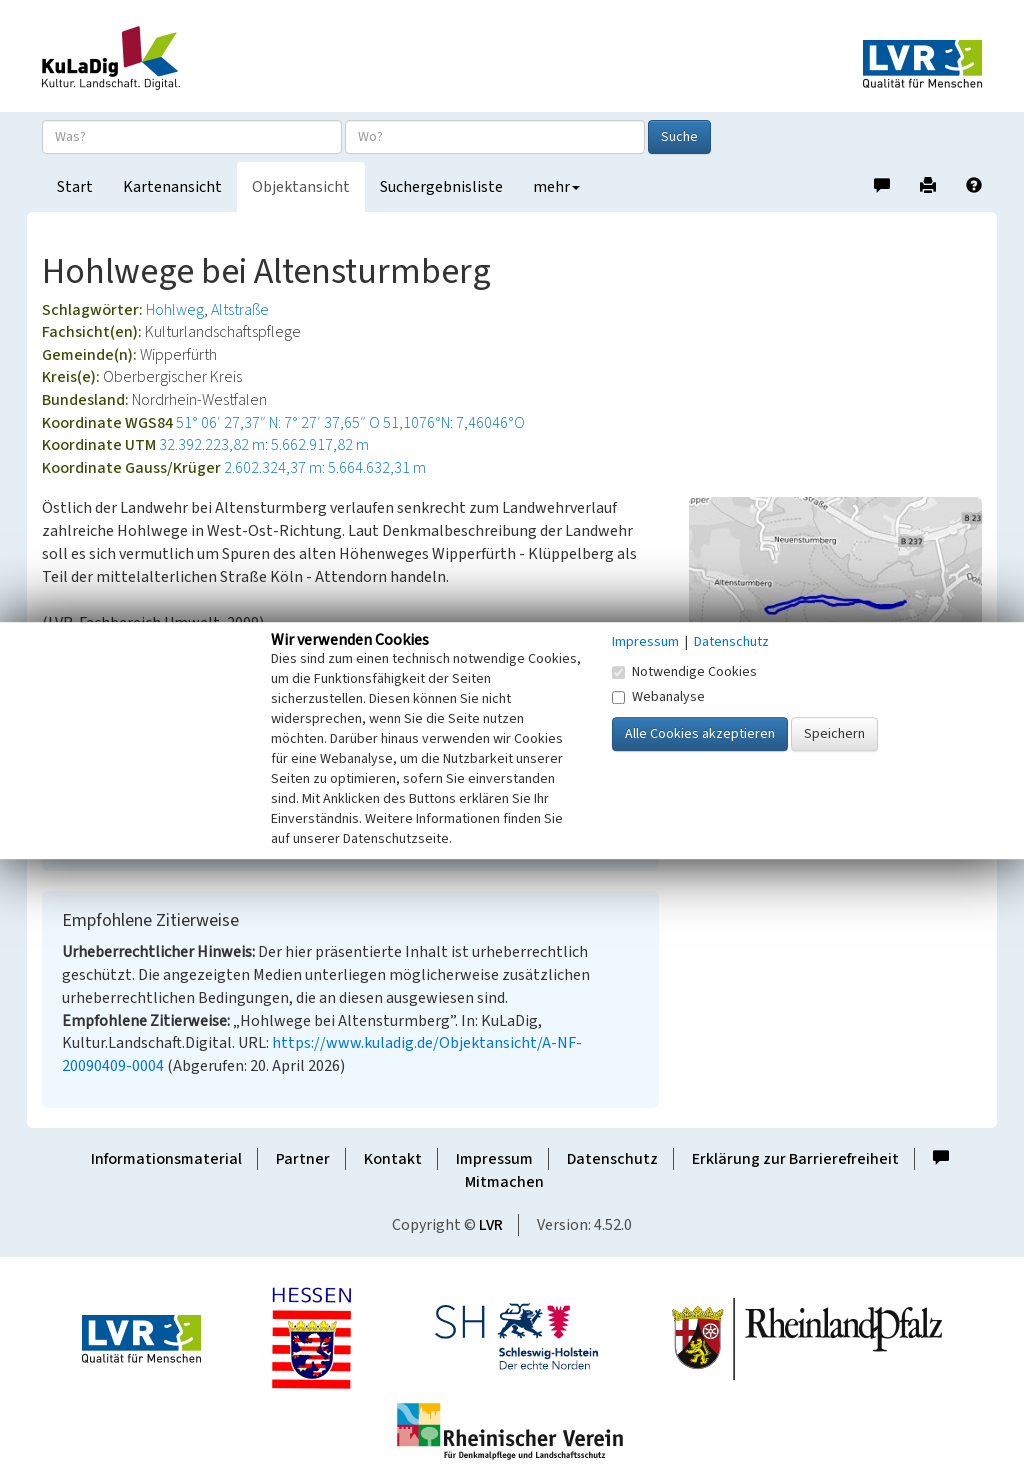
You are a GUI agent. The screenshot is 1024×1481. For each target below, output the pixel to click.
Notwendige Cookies (684, 672)
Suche (679, 137)
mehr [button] (556, 187)
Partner (303, 1159)
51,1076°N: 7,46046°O (454, 423)
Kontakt (393, 1159)
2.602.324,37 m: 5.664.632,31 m (325, 468)
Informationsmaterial (166, 1159)
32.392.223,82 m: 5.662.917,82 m (264, 445)
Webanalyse (658, 697)
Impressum (494, 1159)
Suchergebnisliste (441, 187)
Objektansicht (301, 187)
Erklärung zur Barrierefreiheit (795, 1159)
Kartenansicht (172, 187)
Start (75, 187)
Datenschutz (612, 1159)
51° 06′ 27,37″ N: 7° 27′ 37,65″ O (278, 423)
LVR (491, 1225)
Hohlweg (175, 310)
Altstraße (240, 310)
